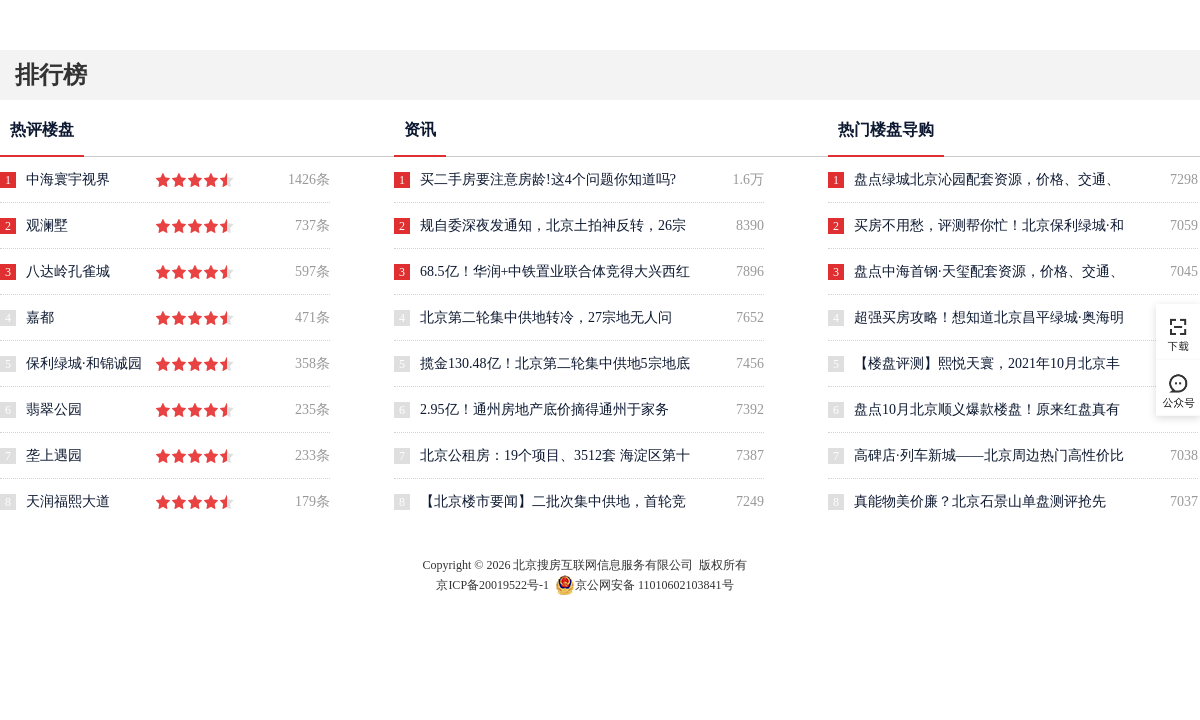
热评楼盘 (42, 129)
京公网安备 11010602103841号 (644, 582)
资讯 (420, 129)
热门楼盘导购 (886, 129)
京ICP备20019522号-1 (492, 585)
